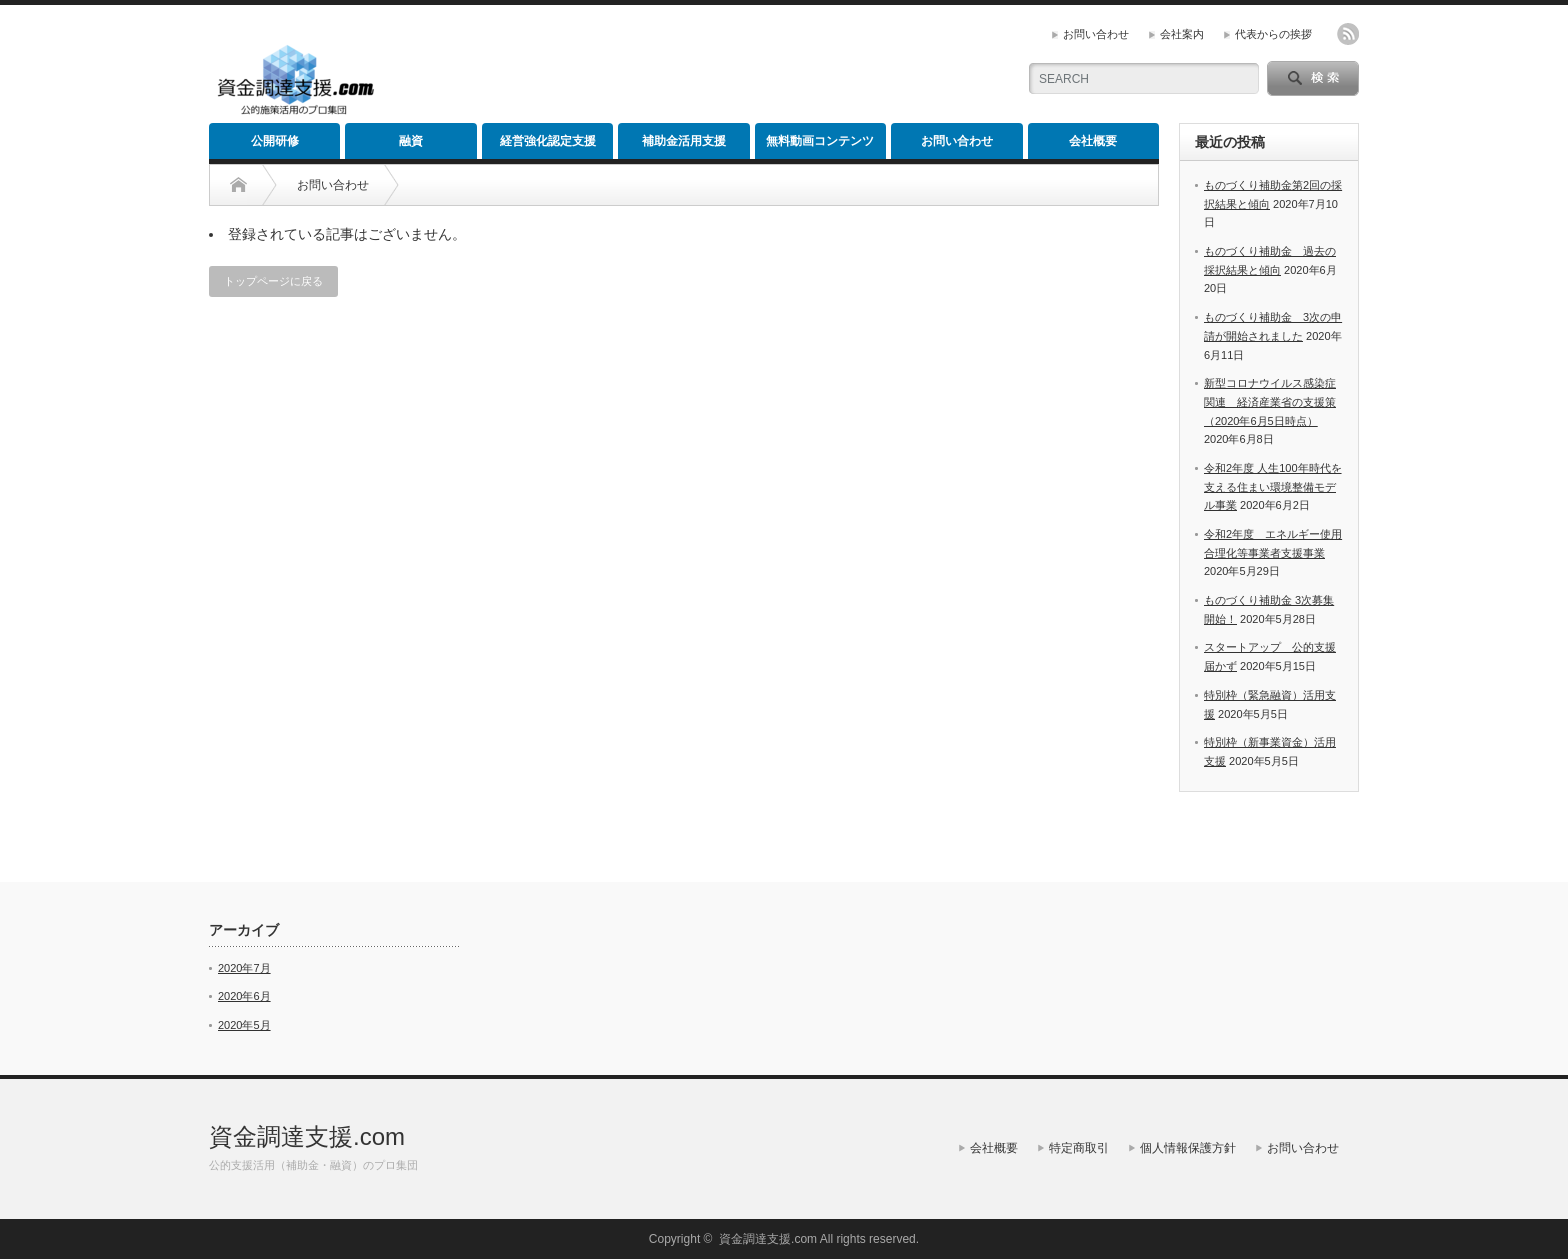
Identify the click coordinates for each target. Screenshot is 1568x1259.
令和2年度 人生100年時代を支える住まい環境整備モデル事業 (1273, 486)
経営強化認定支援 (548, 141)
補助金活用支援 (684, 141)
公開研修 (275, 141)
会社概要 (1093, 141)
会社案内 (1182, 34)
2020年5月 (244, 1025)
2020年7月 (244, 968)
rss (1348, 34)
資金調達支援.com (307, 1136)
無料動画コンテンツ (820, 141)
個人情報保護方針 (1188, 1148)
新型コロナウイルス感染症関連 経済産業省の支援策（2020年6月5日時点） (1270, 401)
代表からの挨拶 (1273, 34)
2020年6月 (244, 996)
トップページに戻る (273, 281)
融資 (411, 141)
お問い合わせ (1096, 34)
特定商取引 (1079, 1148)
